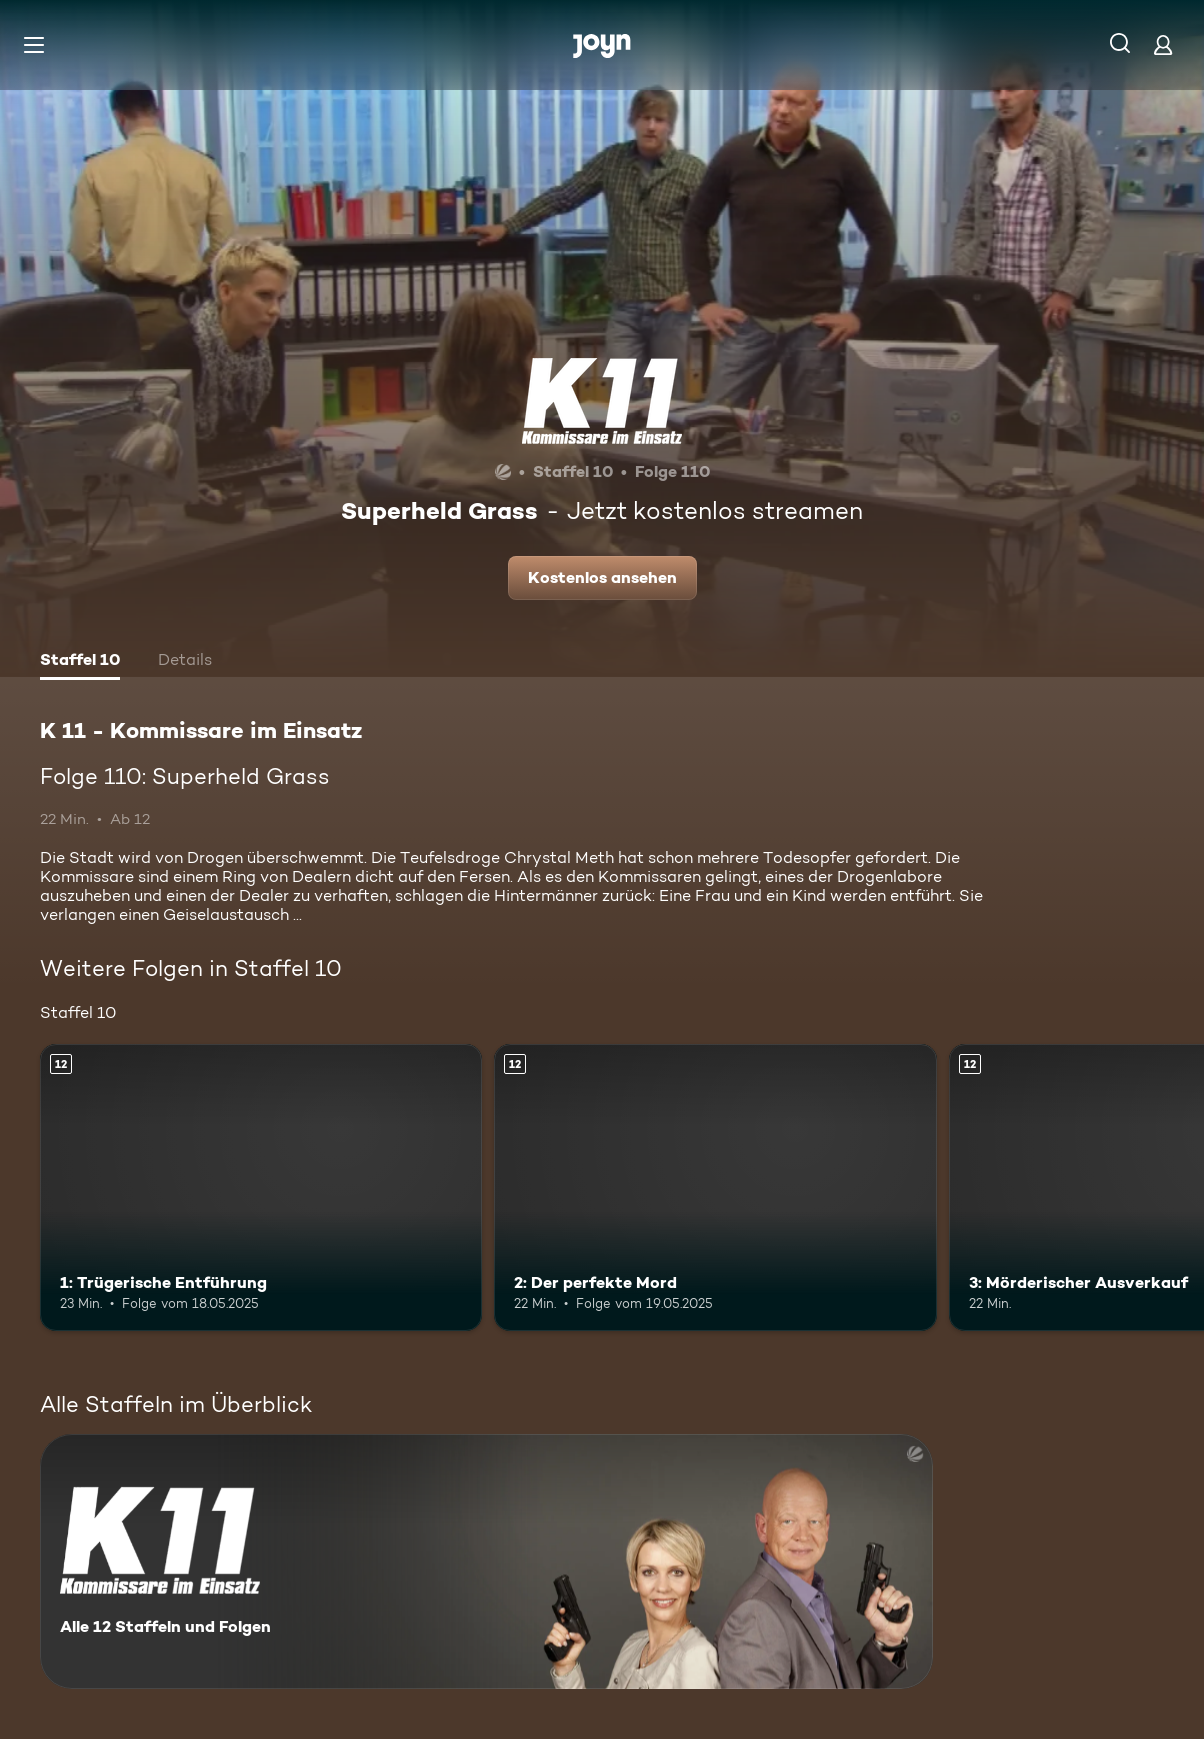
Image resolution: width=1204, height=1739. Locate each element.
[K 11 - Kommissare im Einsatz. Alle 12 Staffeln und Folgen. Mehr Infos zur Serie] (486, 1561)
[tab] (80, 662)
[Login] (1163, 44)
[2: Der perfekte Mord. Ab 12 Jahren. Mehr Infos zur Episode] (715, 1188)
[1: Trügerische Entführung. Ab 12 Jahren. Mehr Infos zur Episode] (261, 1188)
